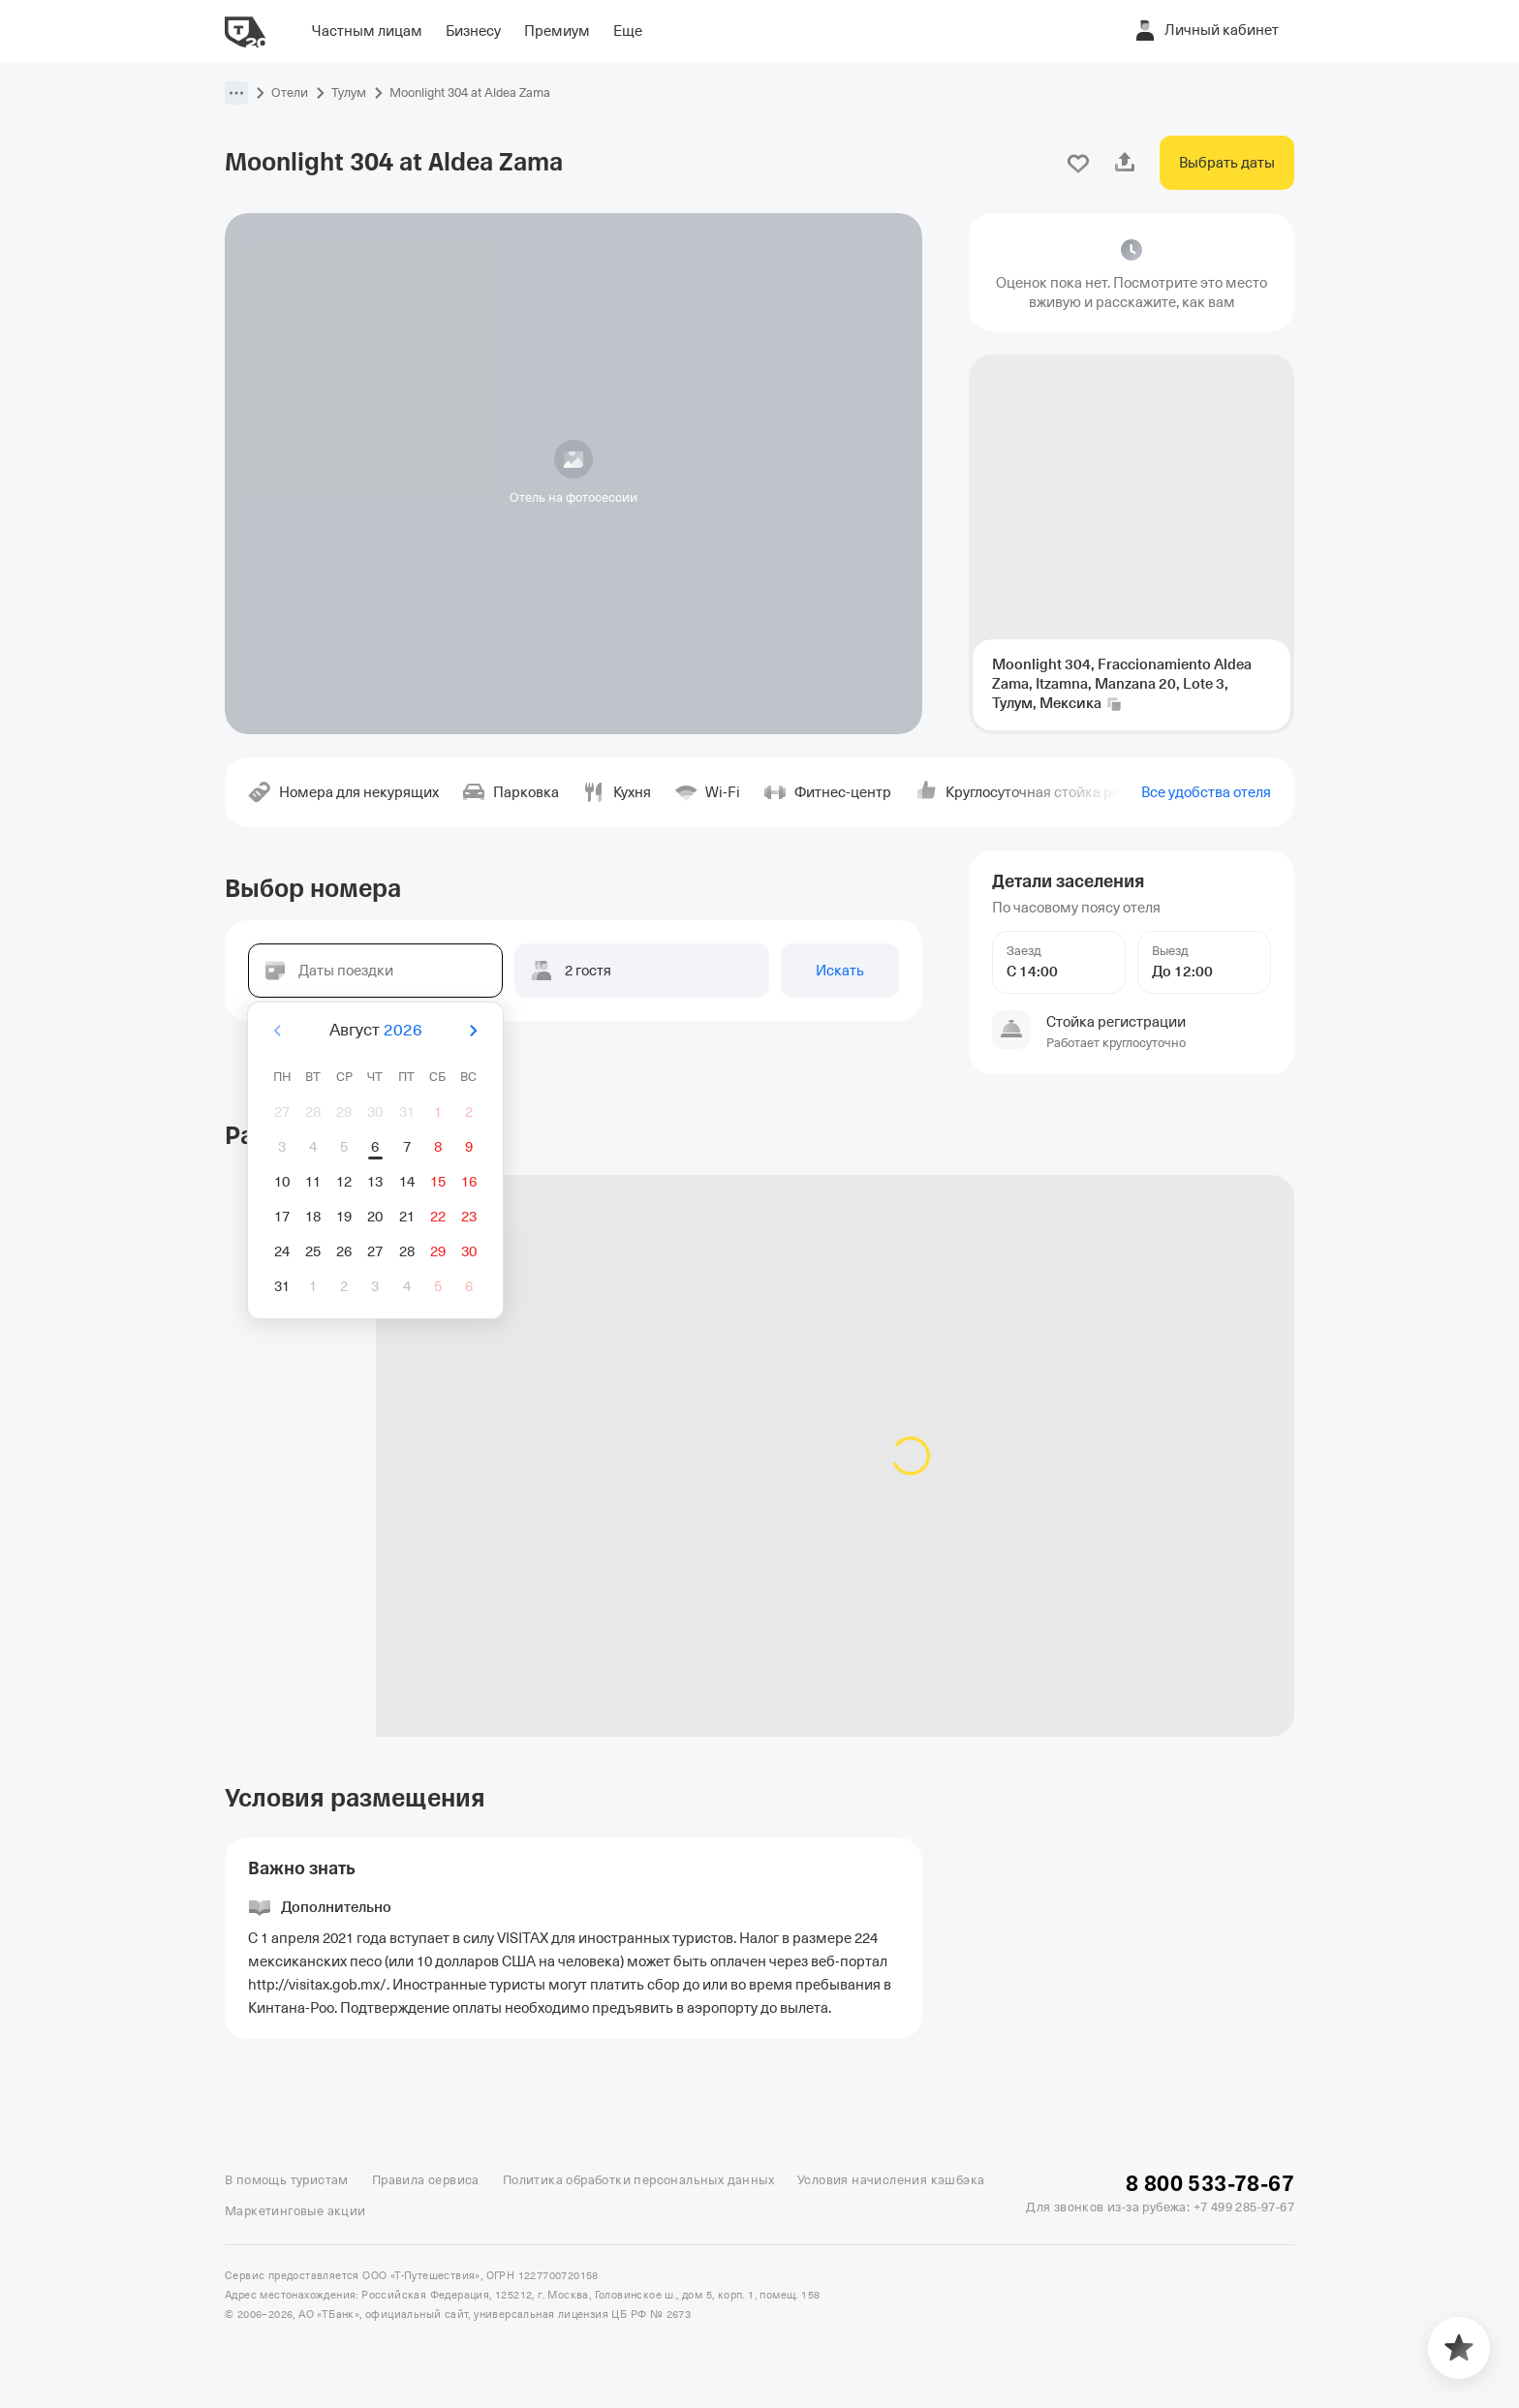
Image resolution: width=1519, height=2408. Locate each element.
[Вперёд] (472, 1030)
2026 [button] (403, 1030)
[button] (236, 93)
